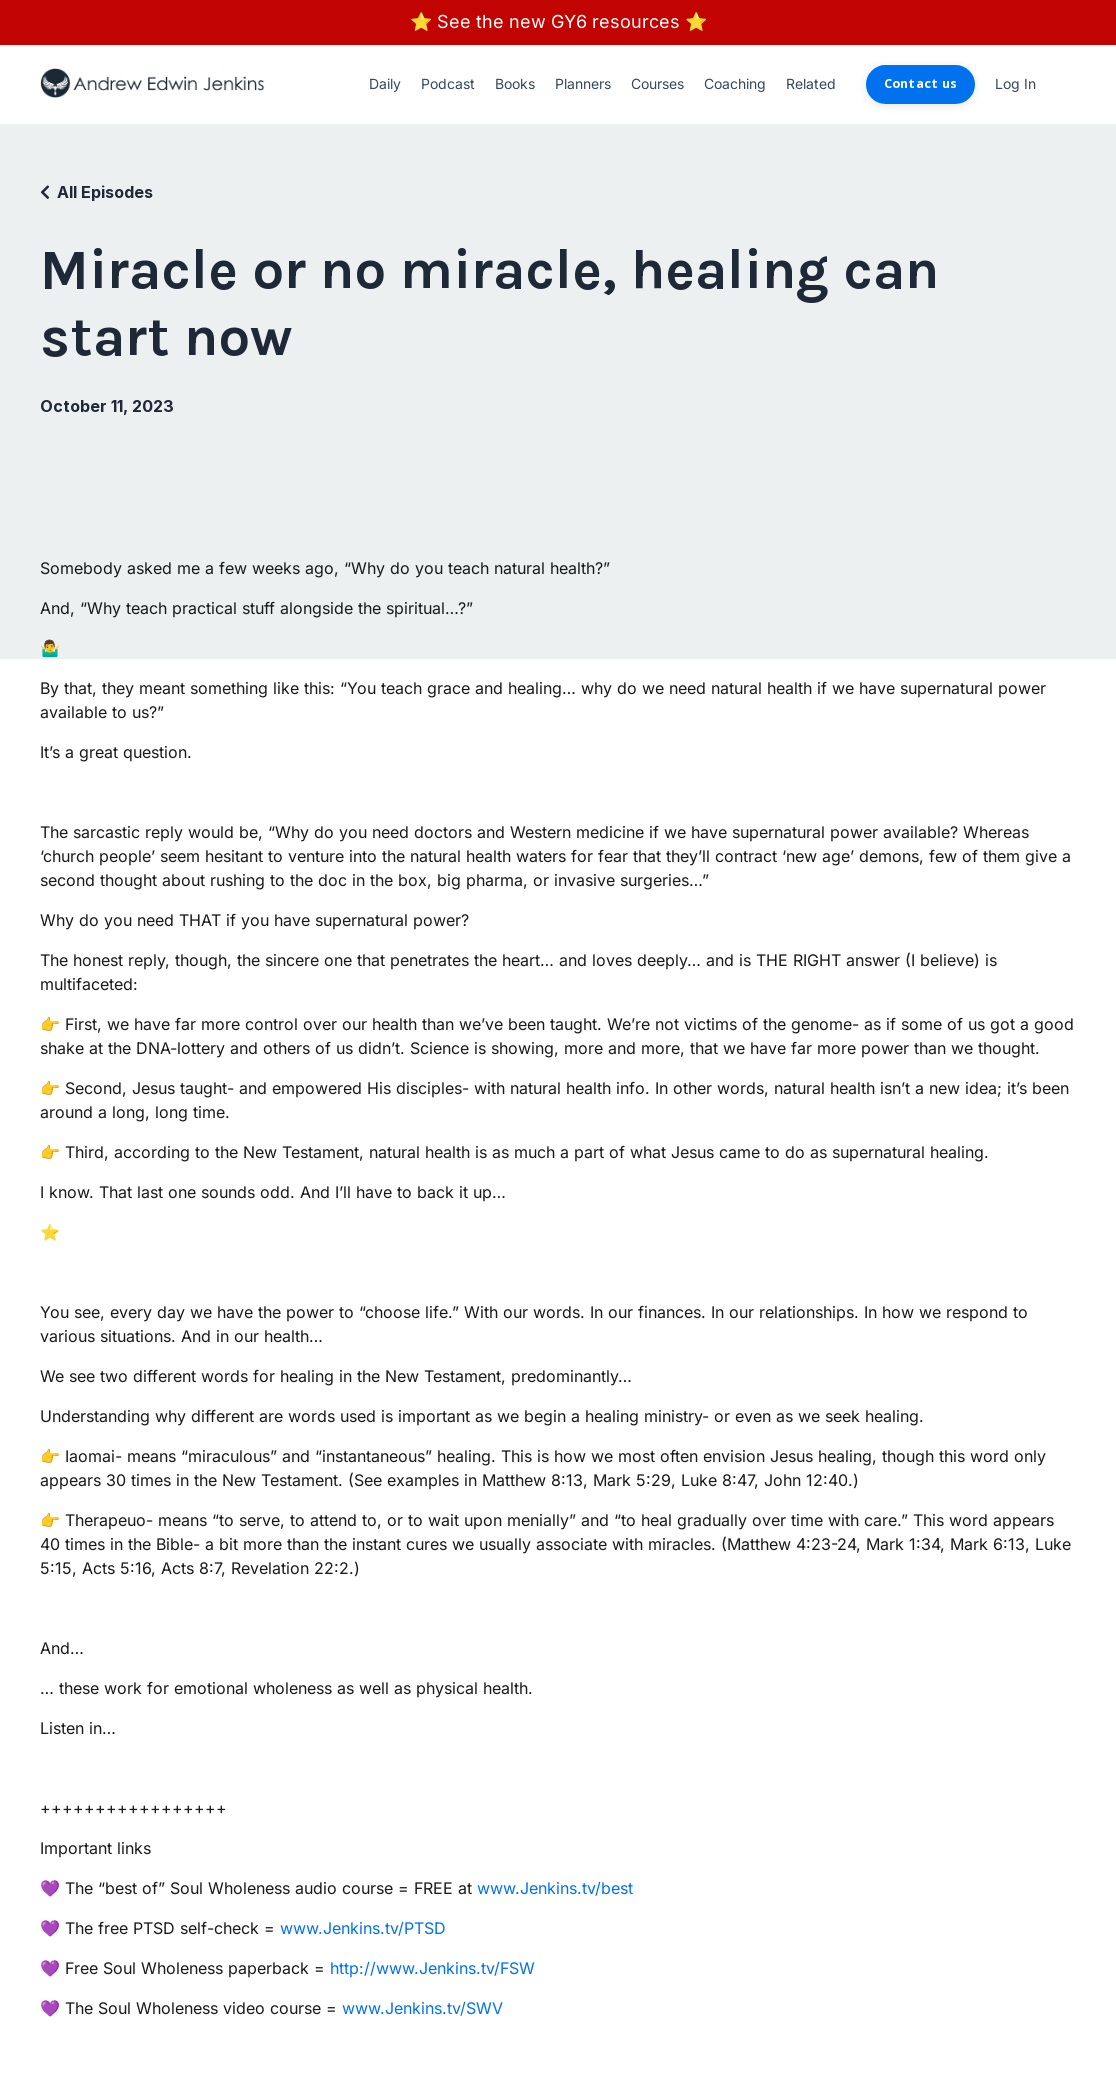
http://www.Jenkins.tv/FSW (432, 1968)
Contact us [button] (921, 83)
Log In (1015, 83)
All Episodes (105, 192)
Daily (385, 83)
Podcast (448, 83)
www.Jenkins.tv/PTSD (363, 1928)
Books (515, 83)
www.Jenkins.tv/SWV (422, 2008)
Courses (657, 83)
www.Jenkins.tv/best (555, 1888)
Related (811, 83)
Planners (583, 83)
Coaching (735, 83)
